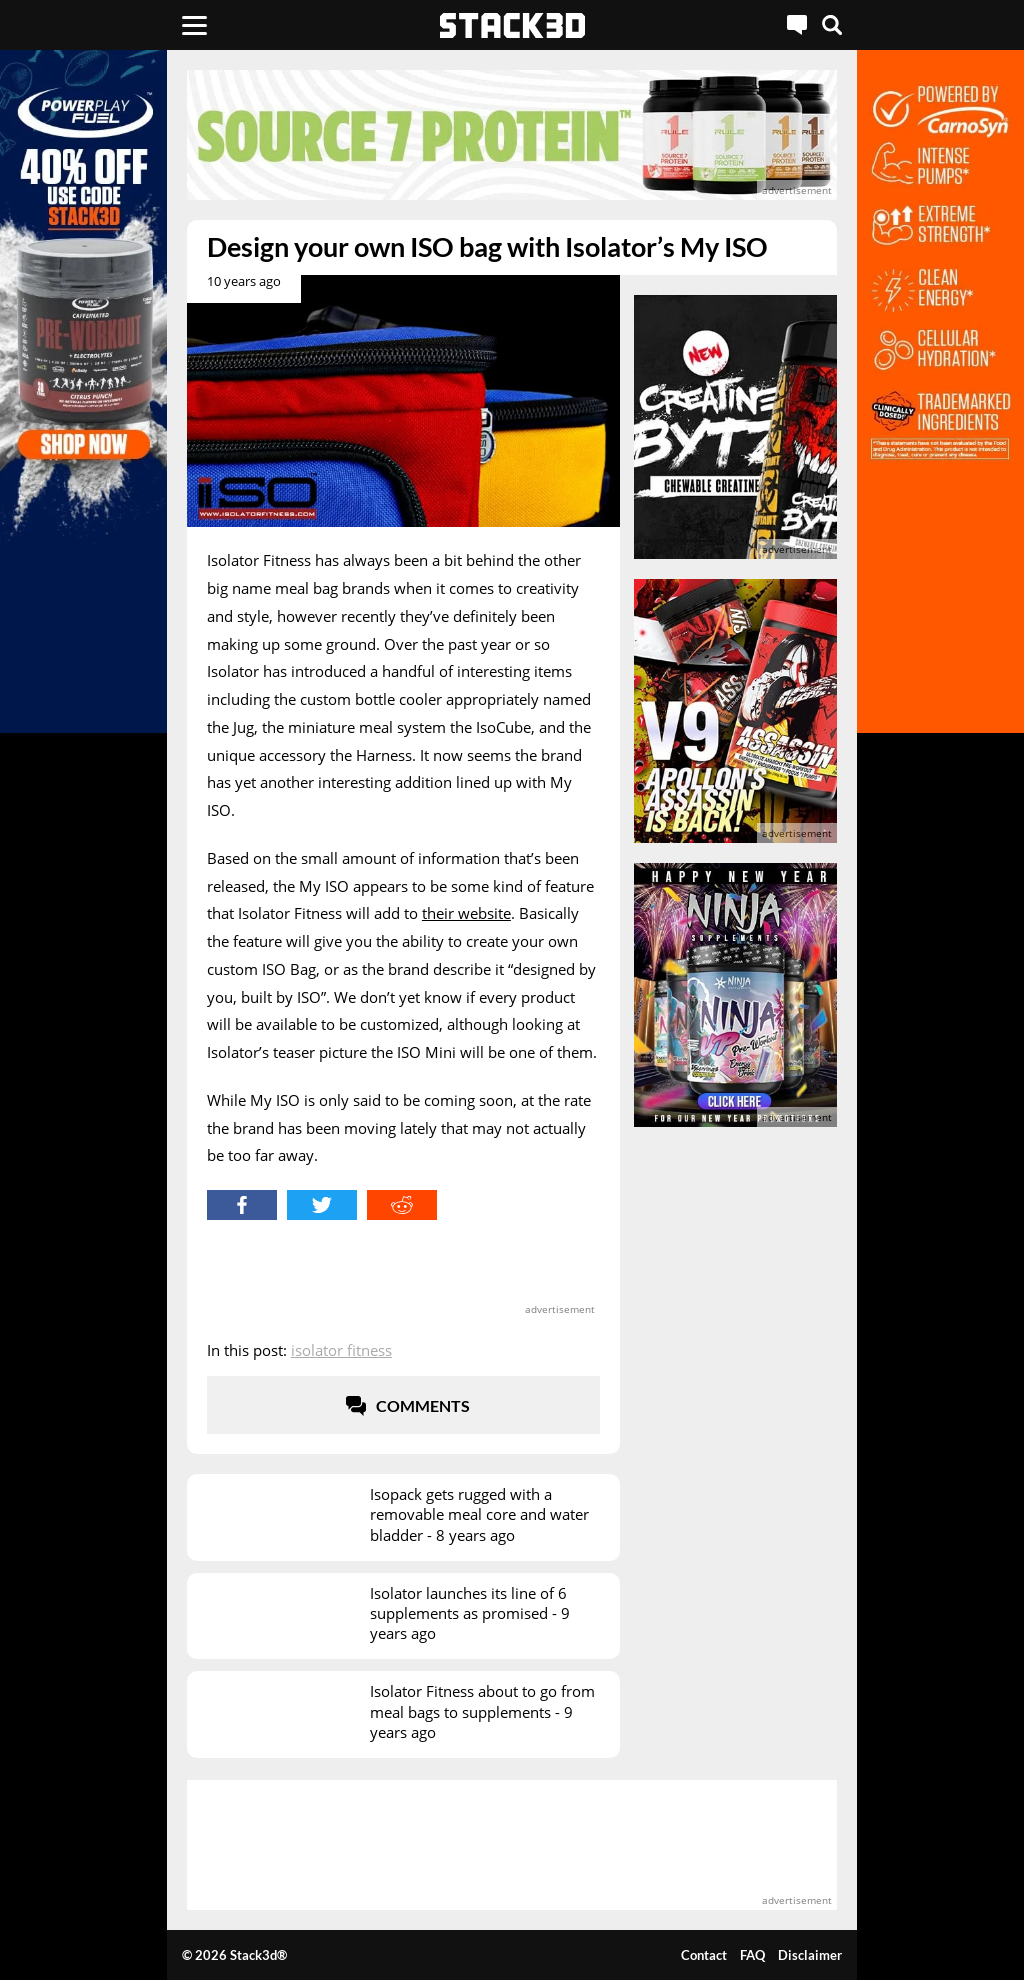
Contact (704, 1955)
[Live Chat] (797, 25)
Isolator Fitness (341, 1350)
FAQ (752, 1955)
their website (466, 913)
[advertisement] (512, 135)
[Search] (832, 25)
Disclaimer (810, 1955)
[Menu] (194, 25)
